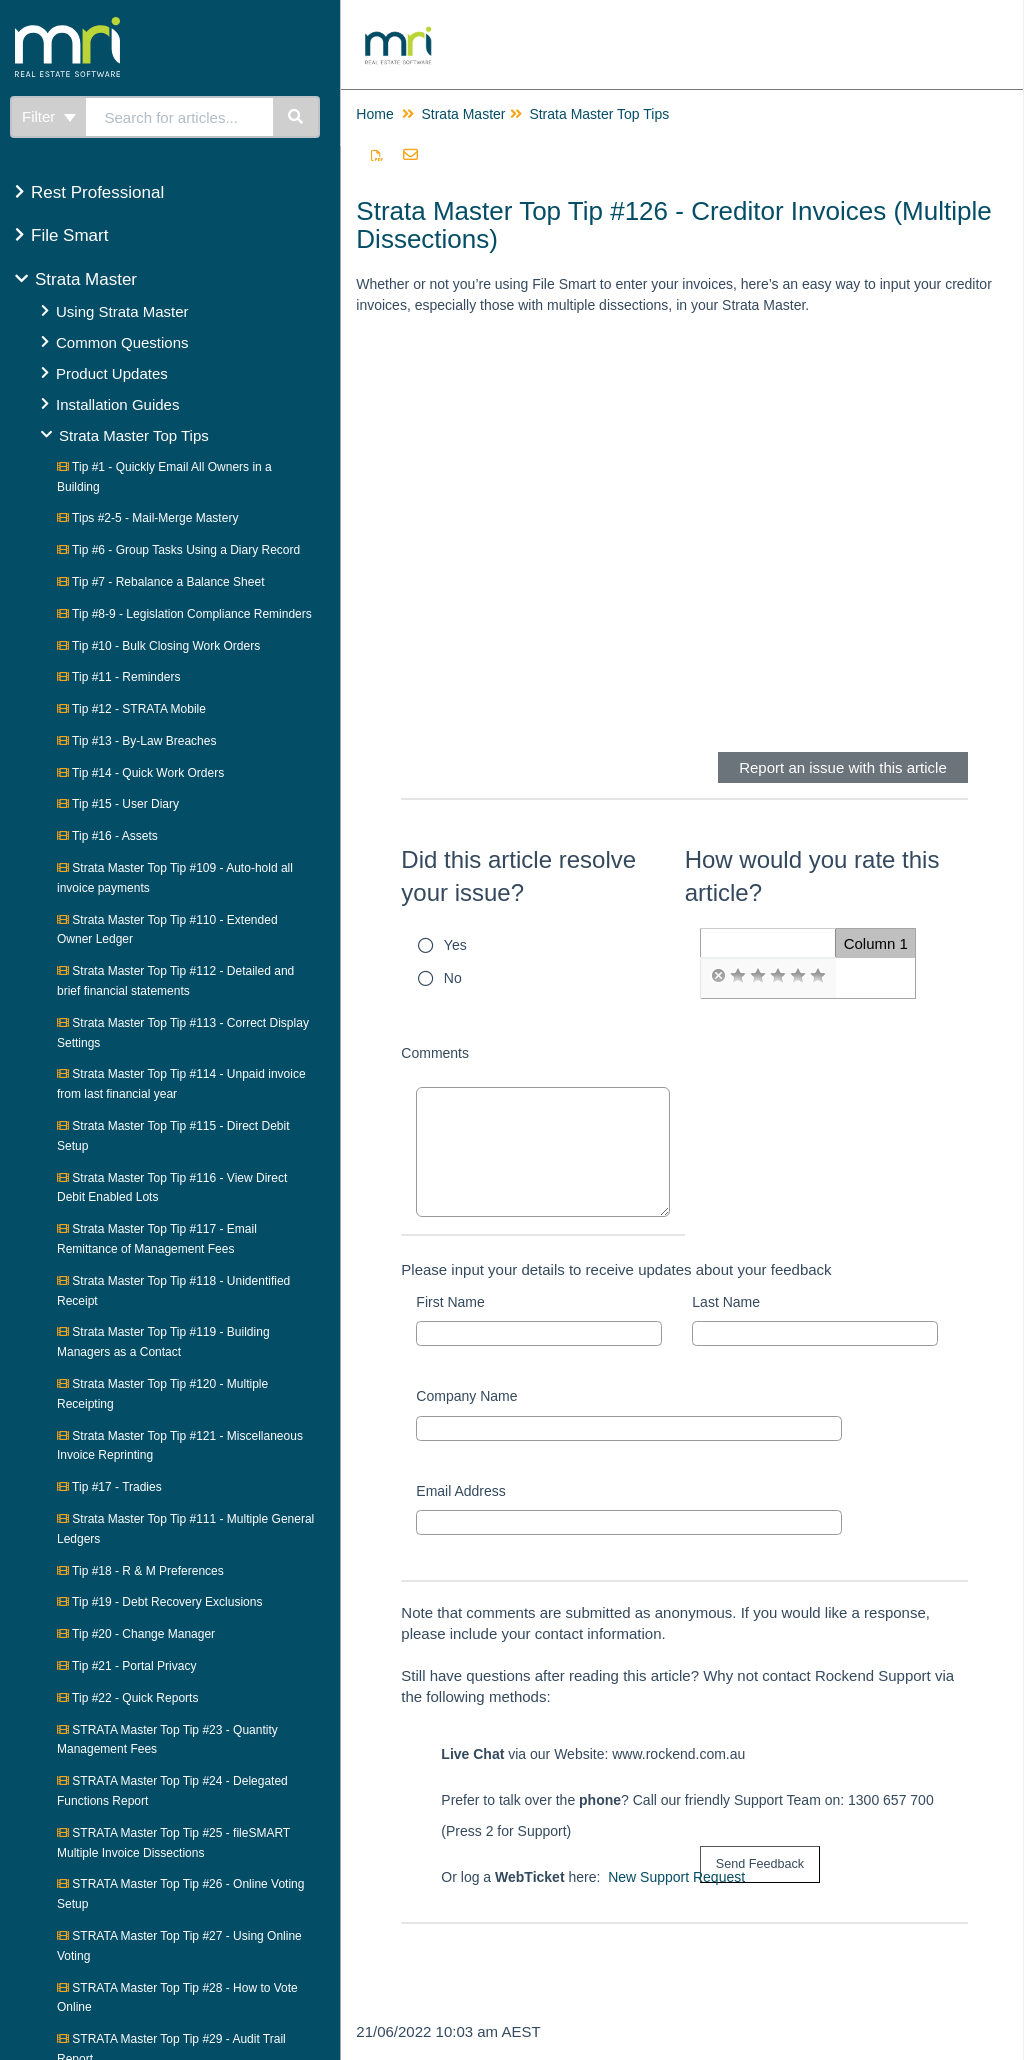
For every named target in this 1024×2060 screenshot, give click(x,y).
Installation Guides (117, 404)
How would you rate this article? (812, 876)
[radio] (718, 976)
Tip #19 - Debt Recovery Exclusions (159, 1602)
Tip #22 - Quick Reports (127, 1698)
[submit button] (760, 1864)
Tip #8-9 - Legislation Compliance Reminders (184, 614)
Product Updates (112, 373)
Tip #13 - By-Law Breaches (136, 741)
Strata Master (86, 279)
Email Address (460, 1491)
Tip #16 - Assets (107, 836)
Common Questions (122, 342)
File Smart (69, 235)
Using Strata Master (122, 311)
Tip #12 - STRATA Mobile (131, 709)
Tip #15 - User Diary (118, 804)
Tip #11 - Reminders (118, 677)
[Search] (296, 117)
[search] (180, 117)
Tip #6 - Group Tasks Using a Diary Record (178, 550)
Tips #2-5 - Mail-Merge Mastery (147, 518)
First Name (450, 1302)
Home (374, 114)
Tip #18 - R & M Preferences (140, 1571)
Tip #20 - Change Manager (136, 1634)
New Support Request (676, 1877)
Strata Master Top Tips (134, 435)
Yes (455, 945)
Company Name (466, 1396)
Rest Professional (97, 192)
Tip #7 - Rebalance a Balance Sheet (160, 582)
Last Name (726, 1302)
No (453, 978)
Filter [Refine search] (49, 116)
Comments (435, 1053)
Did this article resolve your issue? (518, 876)
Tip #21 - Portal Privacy (126, 1666)
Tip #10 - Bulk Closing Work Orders (158, 646)
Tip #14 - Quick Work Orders (140, 773)
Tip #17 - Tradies (109, 1487)
